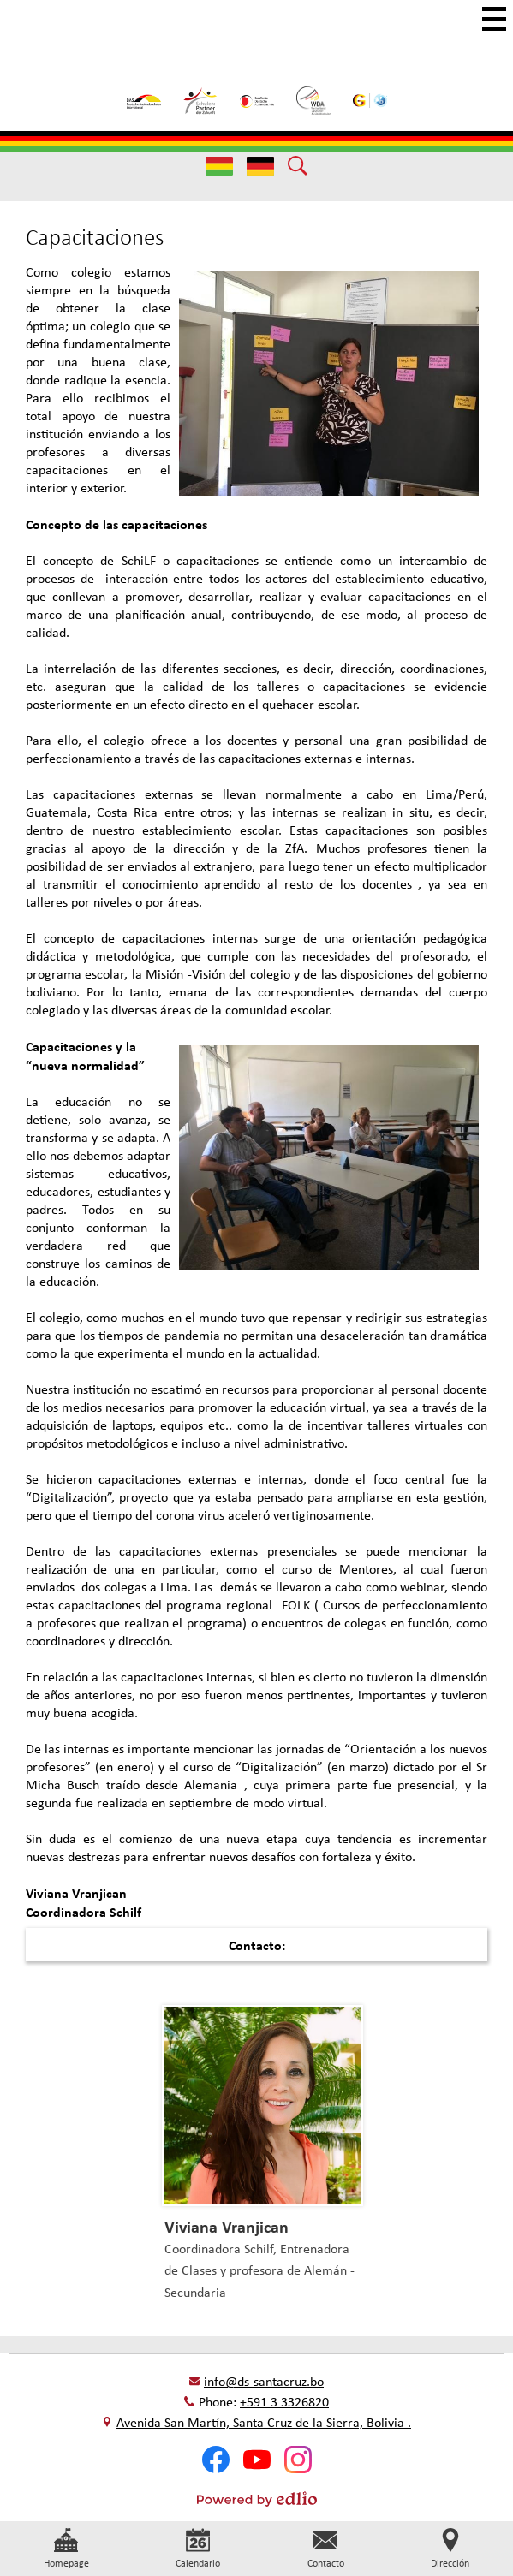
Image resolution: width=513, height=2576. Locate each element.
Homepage (66, 2549)
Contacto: (257, 1945)
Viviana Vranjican (226, 2226)
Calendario (198, 2549)
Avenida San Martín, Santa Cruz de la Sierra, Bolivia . (263, 2422)
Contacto (325, 2549)
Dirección (450, 2549)
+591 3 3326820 (284, 2402)
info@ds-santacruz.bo (264, 2381)
